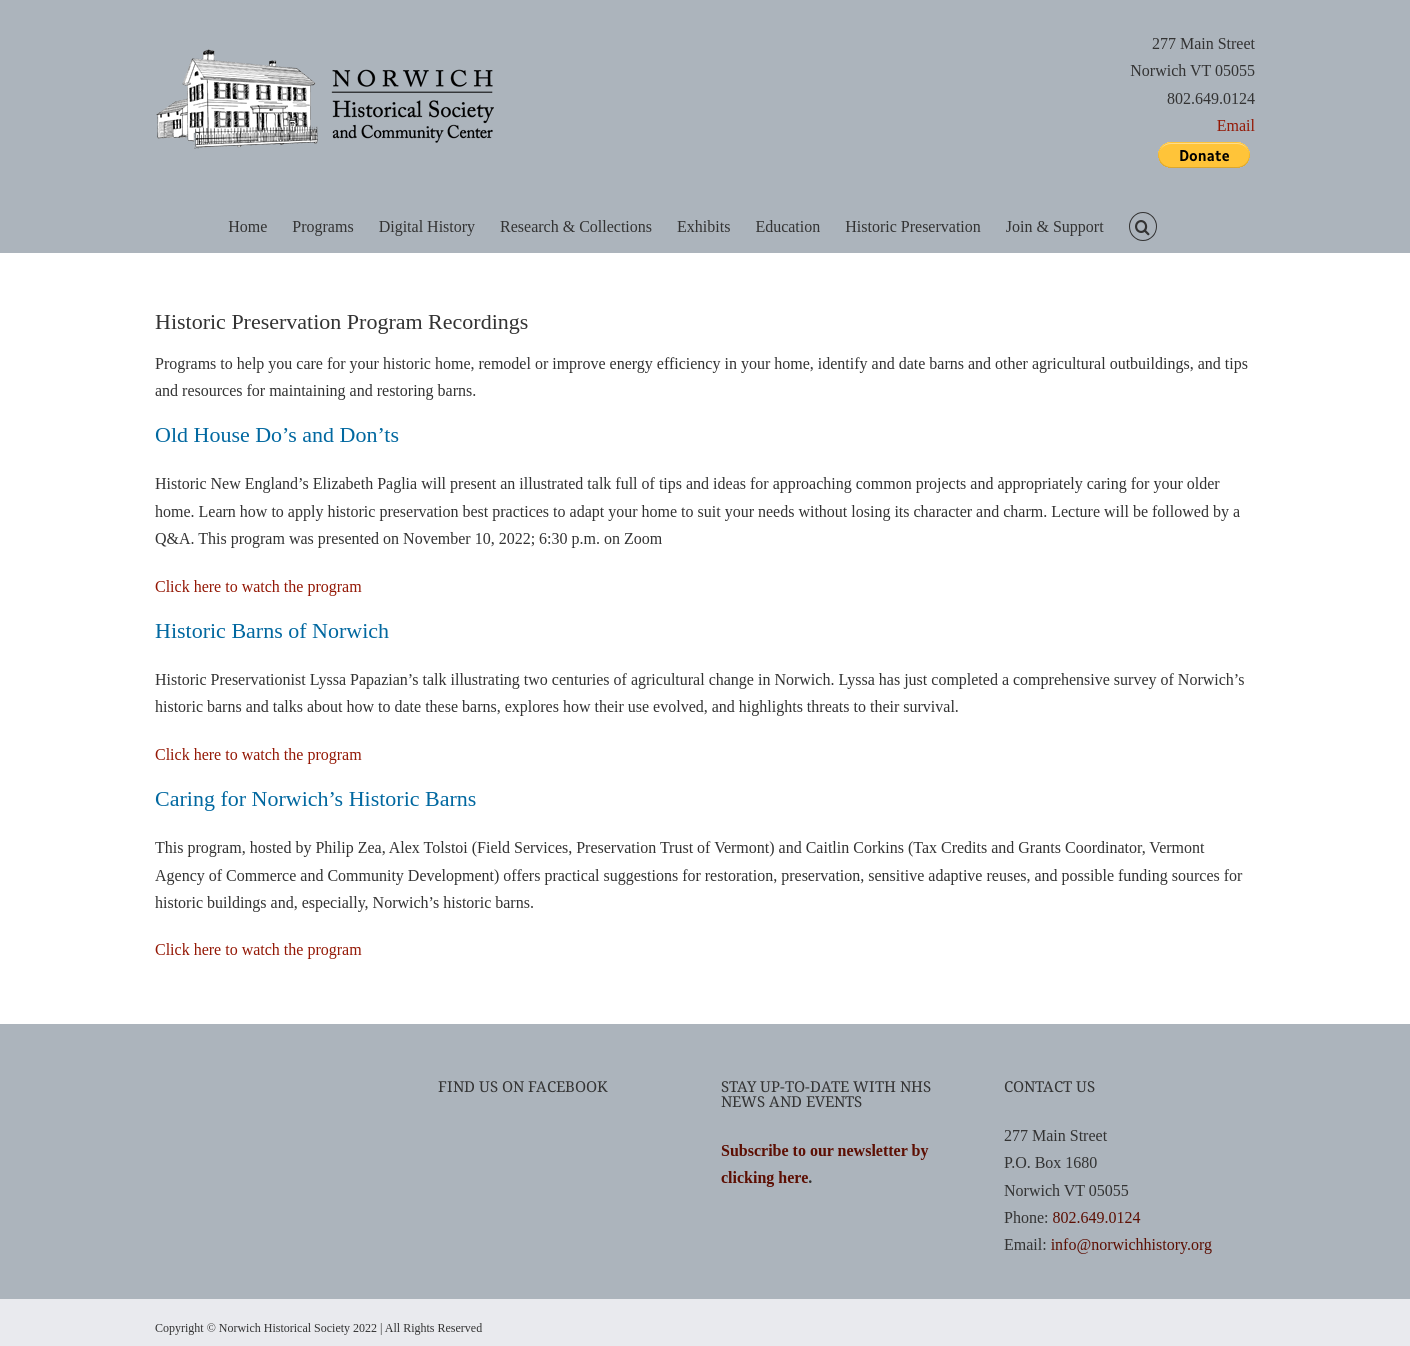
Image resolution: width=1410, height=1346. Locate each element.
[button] (1143, 225)
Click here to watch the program (258, 586)
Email (1236, 125)
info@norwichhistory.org (1131, 1244)
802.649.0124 (1096, 1217)
